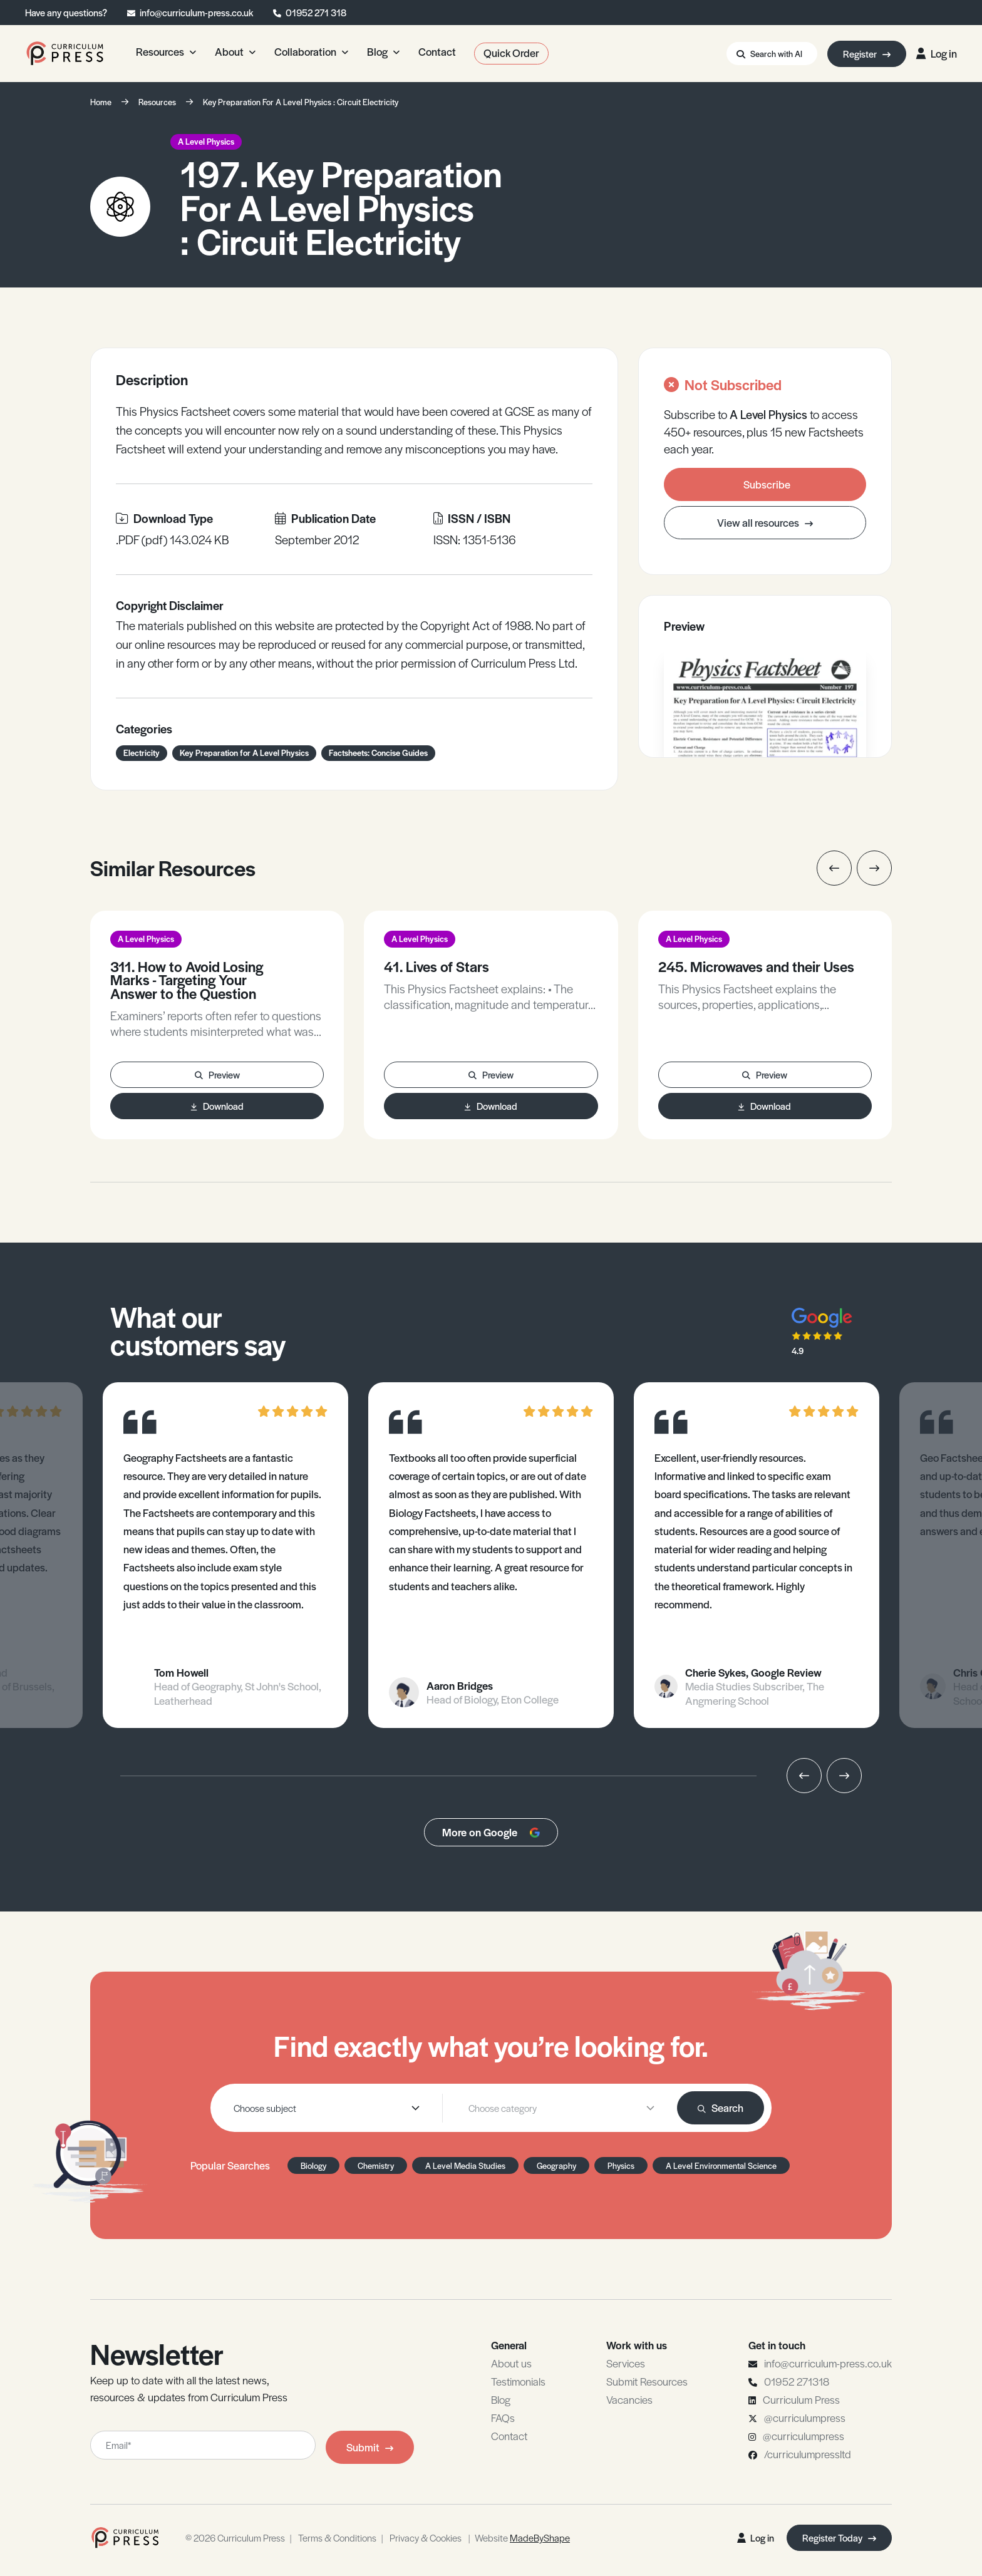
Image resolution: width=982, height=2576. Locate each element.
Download (217, 1105)
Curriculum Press (801, 2399)
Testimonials (518, 2381)
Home (100, 102)
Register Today (839, 2537)
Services (625, 2363)
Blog (500, 2399)
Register (867, 53)
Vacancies (629, 2399)
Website (522, 2537)
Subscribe (766, 484)
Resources (157, 102)
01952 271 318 (316, 12)
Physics (620, 2165)
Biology (313, 2165)
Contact (509, 2435)
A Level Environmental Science (721, 2165)
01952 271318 (796, 2381)
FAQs (503, 2417)
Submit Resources (647, 2381)
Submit (369, 2446)
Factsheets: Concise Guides (378, 752)
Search (720, 2107)
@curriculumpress (804, 2417)
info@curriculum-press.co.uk (196, 12)
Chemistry (376, 2165)
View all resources (765, 522)
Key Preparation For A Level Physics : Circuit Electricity (300, 102)
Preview (217, 1074)
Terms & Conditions (337, 2537)
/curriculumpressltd (807, 2453)
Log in (936, 53)
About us (511, 2363)
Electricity (141, 752)
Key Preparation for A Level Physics (244, 752)
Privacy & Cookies (426, 2537)
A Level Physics (206, 141)
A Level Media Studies (465, 2165)
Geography (556, 2165)
